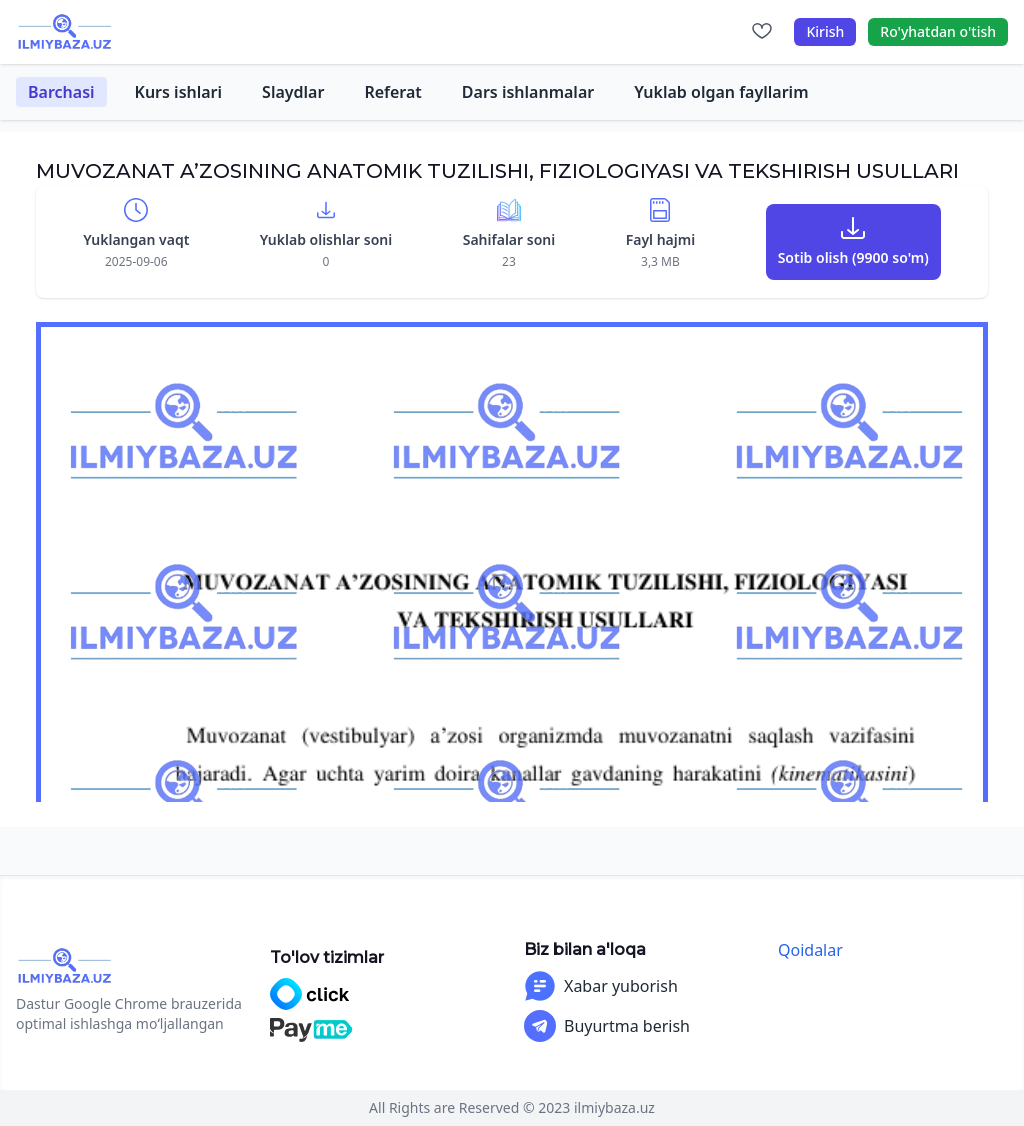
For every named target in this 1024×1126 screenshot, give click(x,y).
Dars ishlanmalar (528, 92)
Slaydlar (293, 92)
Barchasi (61, 92)
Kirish (825, 31)
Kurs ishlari (179, 92)
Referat (392, 92)
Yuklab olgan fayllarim (721, 92)
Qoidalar (810, 950)
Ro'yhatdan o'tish (938, 31)
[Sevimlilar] (762, 32)
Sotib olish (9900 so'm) (853, 257)
